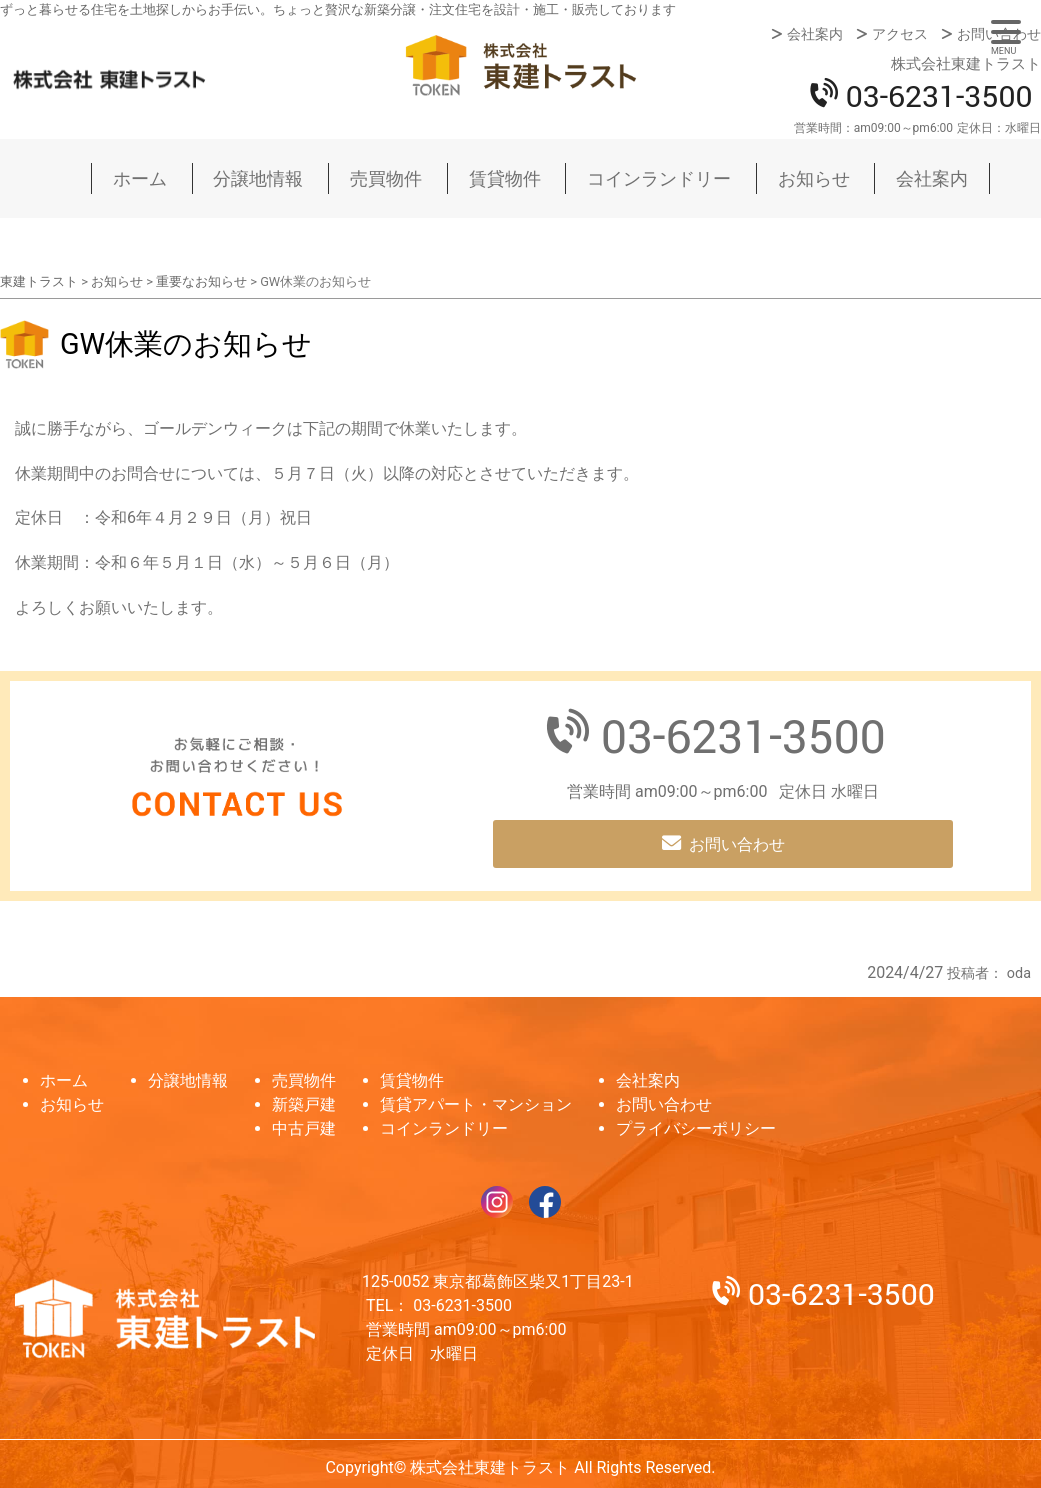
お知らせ (814, 178)
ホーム (140, 178)
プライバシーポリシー (696, 1128)
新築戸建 (304, 1104)
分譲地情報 (258, 178)
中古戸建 (304, 1128)
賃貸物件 (505, 178)
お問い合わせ (999, 34)
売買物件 (386, 178)
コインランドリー (659, 178)
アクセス (900, 34)
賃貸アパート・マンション (476, 1104)
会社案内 (815, 34)
